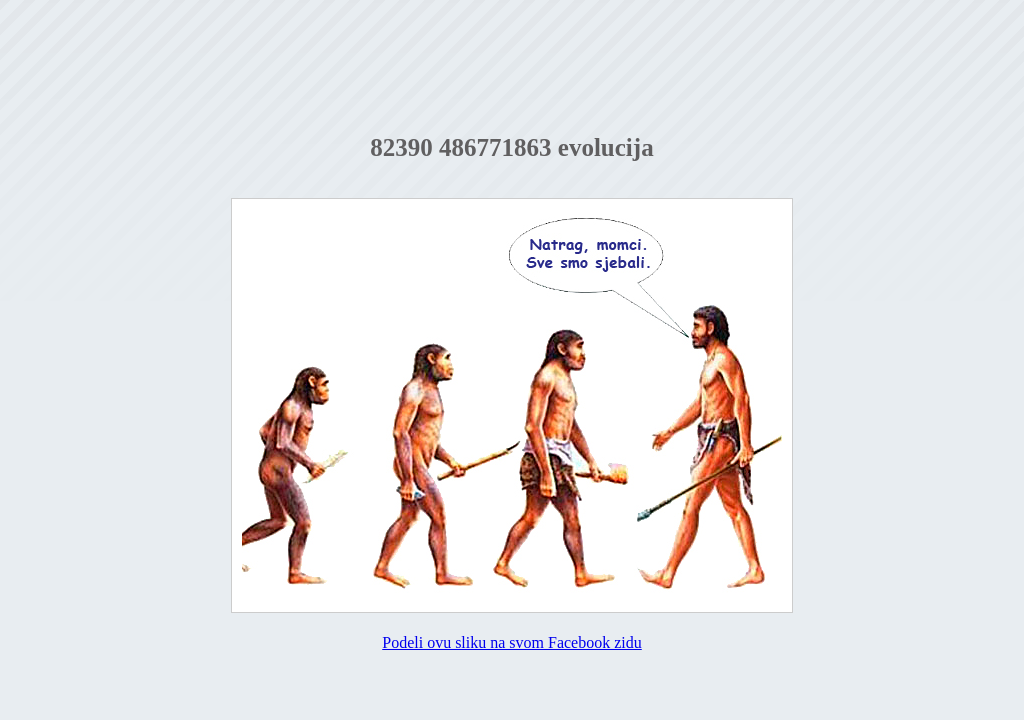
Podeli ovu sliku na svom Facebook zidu (512, 642)
